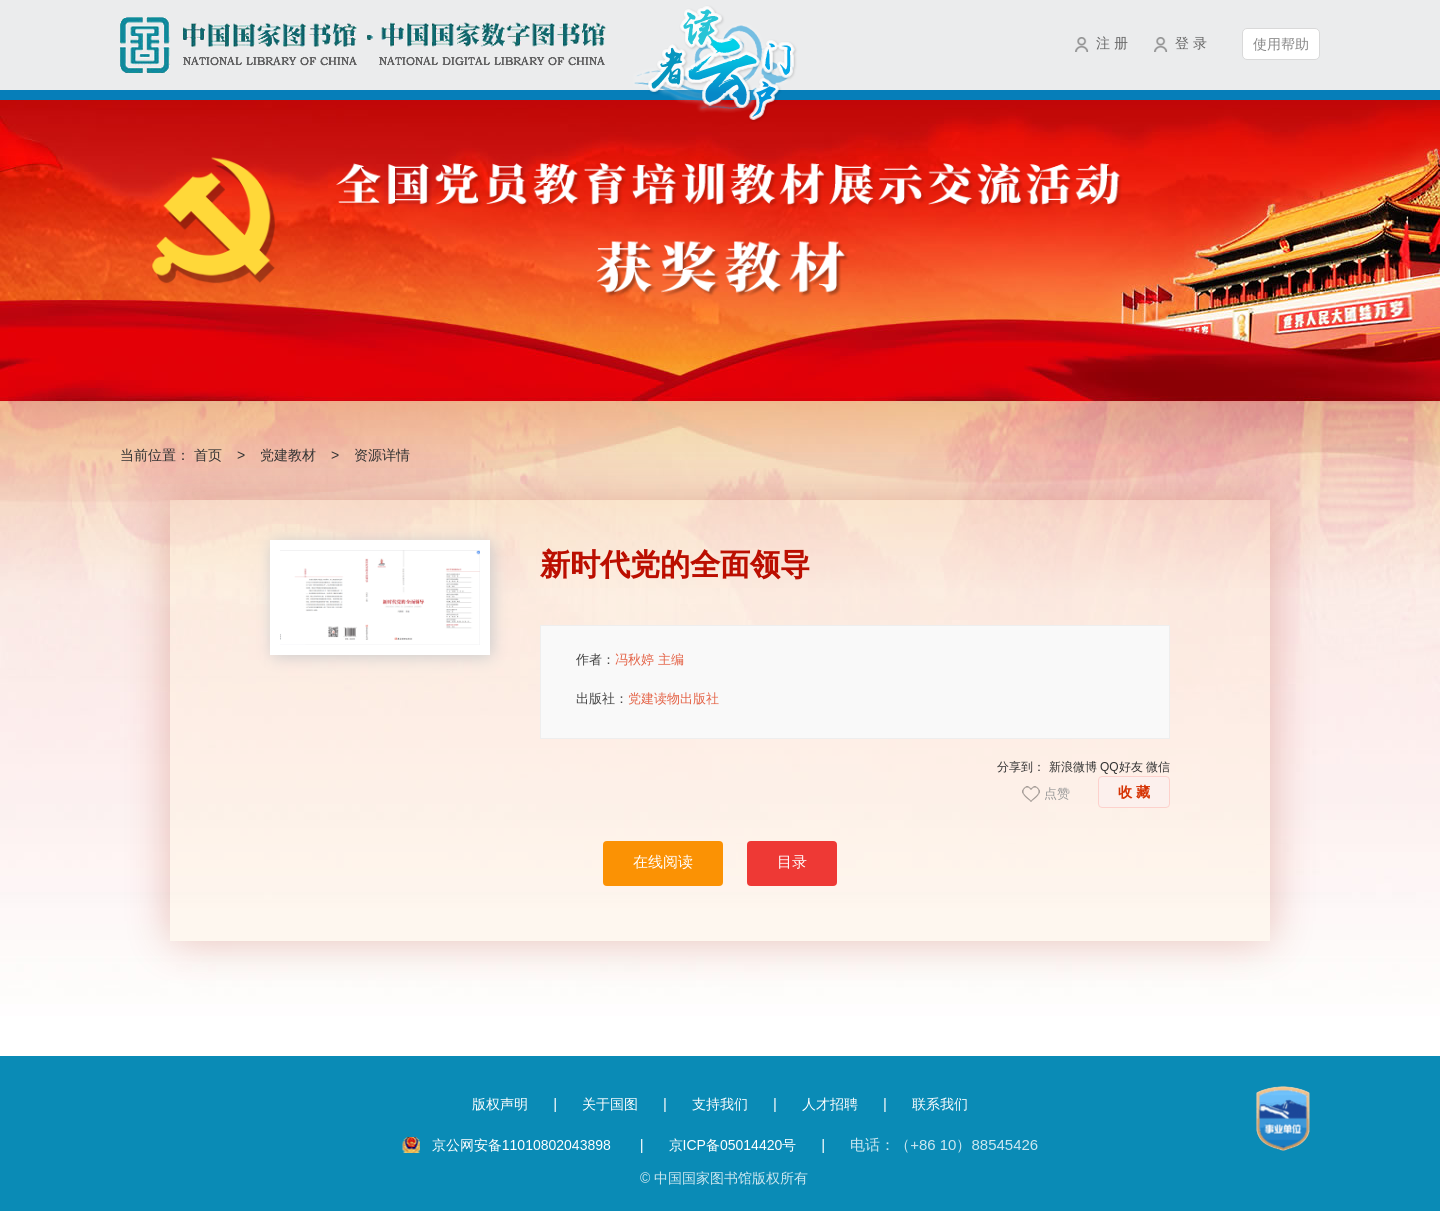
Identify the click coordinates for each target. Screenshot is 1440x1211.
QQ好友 (1121, 767)
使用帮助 (1281, 44)
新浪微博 (1073, 767)
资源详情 (382, 455)
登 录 (1191, 43)
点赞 (1057, 793)
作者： (630, 659)
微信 (1158, 767)
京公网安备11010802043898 (523, 1145)
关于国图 (610, 1104)
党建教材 (288, 455)
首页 (208, 455)
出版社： (647, 698)
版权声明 (500, 1104)
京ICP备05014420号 (733, 1145)
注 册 (1112, 43)
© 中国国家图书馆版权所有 (724, 1178)
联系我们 (940, 1104)
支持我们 (720, 1104)
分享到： (1021, 767)
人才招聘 (830, 1104)
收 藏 (1134, 792)
